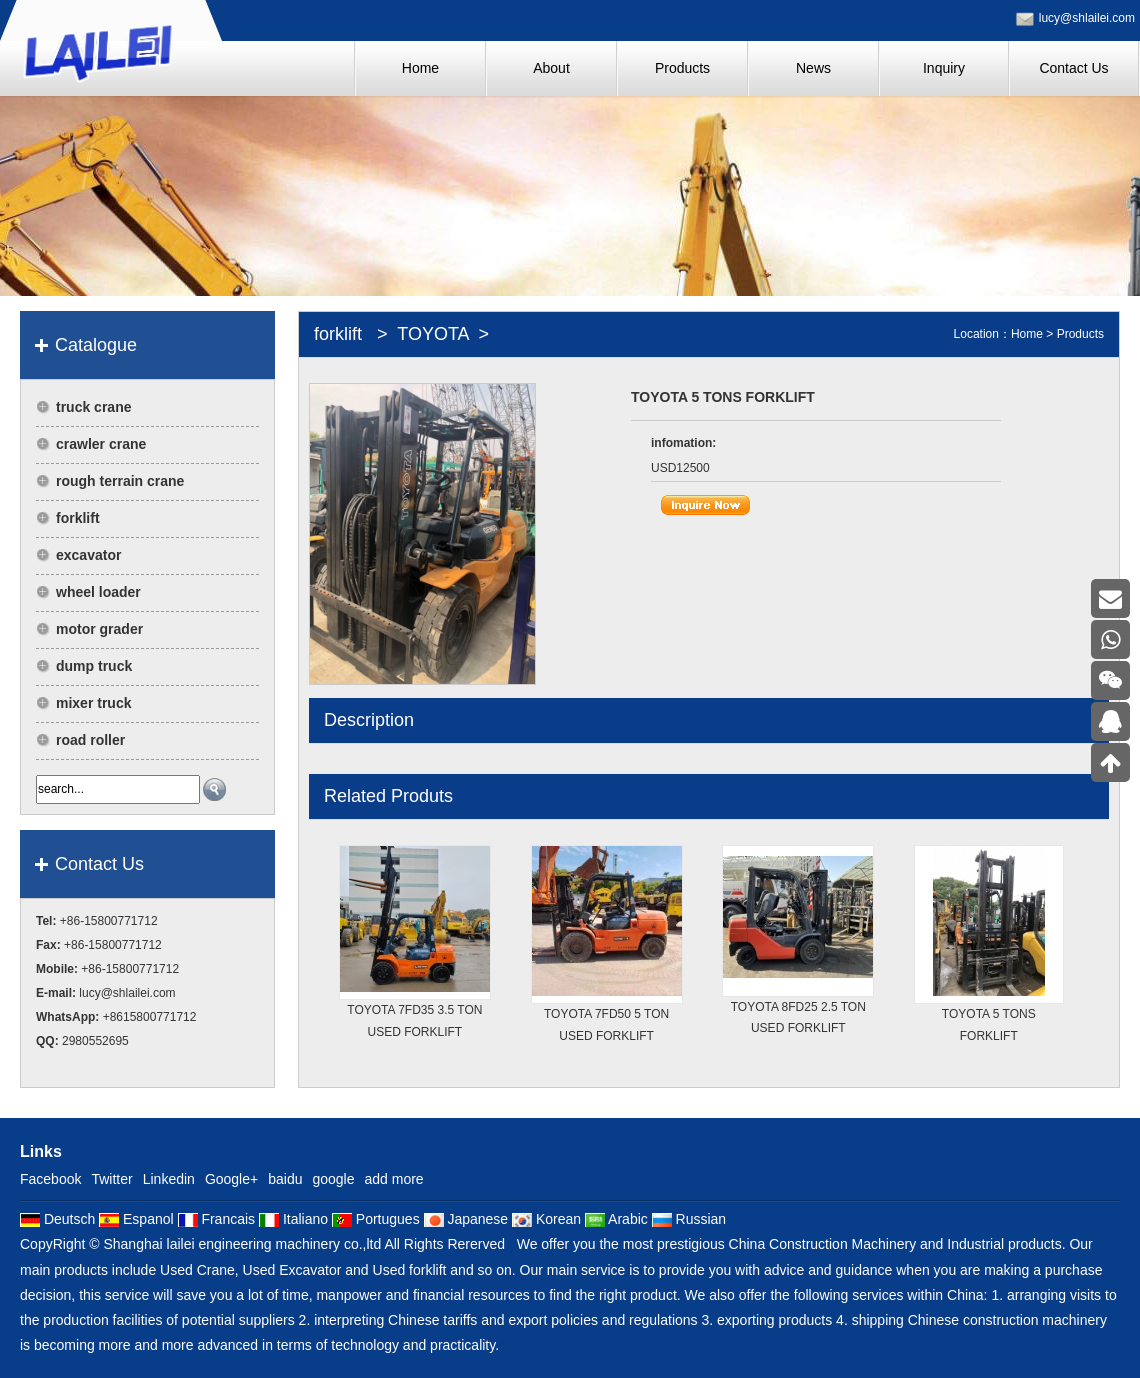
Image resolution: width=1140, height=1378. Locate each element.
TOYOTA (433, 334)
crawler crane (101, 444)
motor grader (99, 629)
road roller (90, 740)
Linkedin (169, 1179)
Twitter (111, 1179)
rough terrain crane (120, 481)
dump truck (94, 666)
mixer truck (93, 703)
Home (1027, 334)
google (333, 1179)
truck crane (93, 407)
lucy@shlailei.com (1087, 18)
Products (1080, 334)
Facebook (50, 1179)
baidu (285, 1179)
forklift (78, 518)
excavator (88, 555)
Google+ (231, 1179)
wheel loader (98, 592)
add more (394, 1179)
